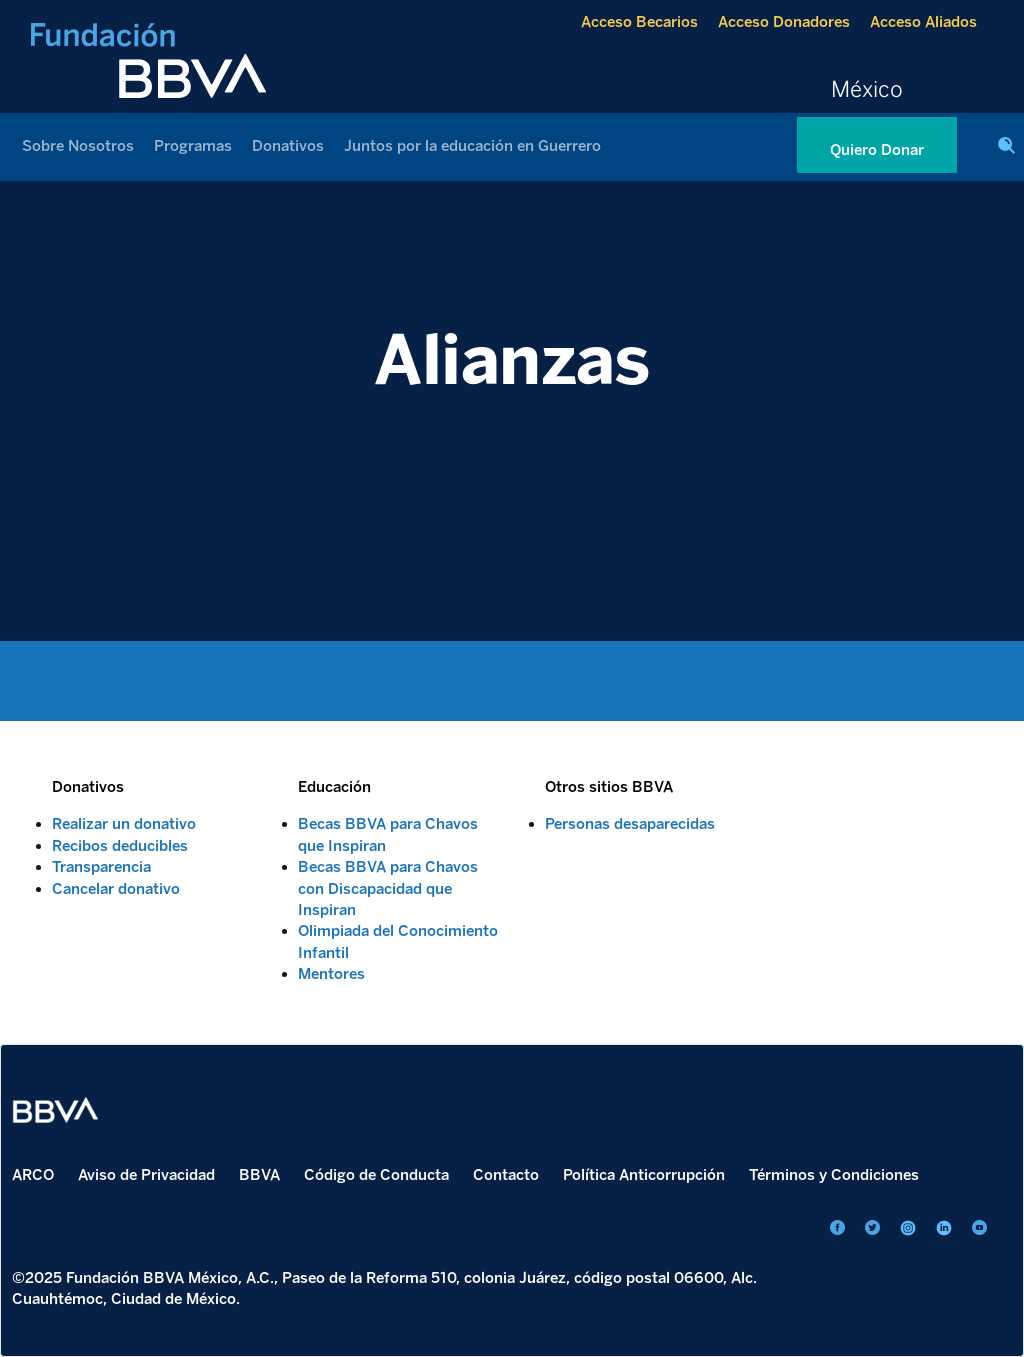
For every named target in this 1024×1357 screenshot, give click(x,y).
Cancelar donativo (116, 889)
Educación (334, 787)
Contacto (506, 1175)
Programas (193, 146)
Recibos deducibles (120, 846)
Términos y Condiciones (834, 1175)
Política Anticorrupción (644, 1175)
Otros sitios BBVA (609, 787)
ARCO (33, 1175)
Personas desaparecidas (630, 824)
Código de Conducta (376, 1175)
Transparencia (101, 867)
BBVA (259, 1175)
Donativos (288, 146)
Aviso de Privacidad (146, 1175)
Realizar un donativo (124, 824)
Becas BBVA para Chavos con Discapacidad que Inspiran (388, 888)
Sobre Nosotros (78, 146)
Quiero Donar (877, 150)
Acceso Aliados (923, 22)
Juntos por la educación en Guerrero (472, 146)
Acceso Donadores (784, 22)
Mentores (331, 974)
